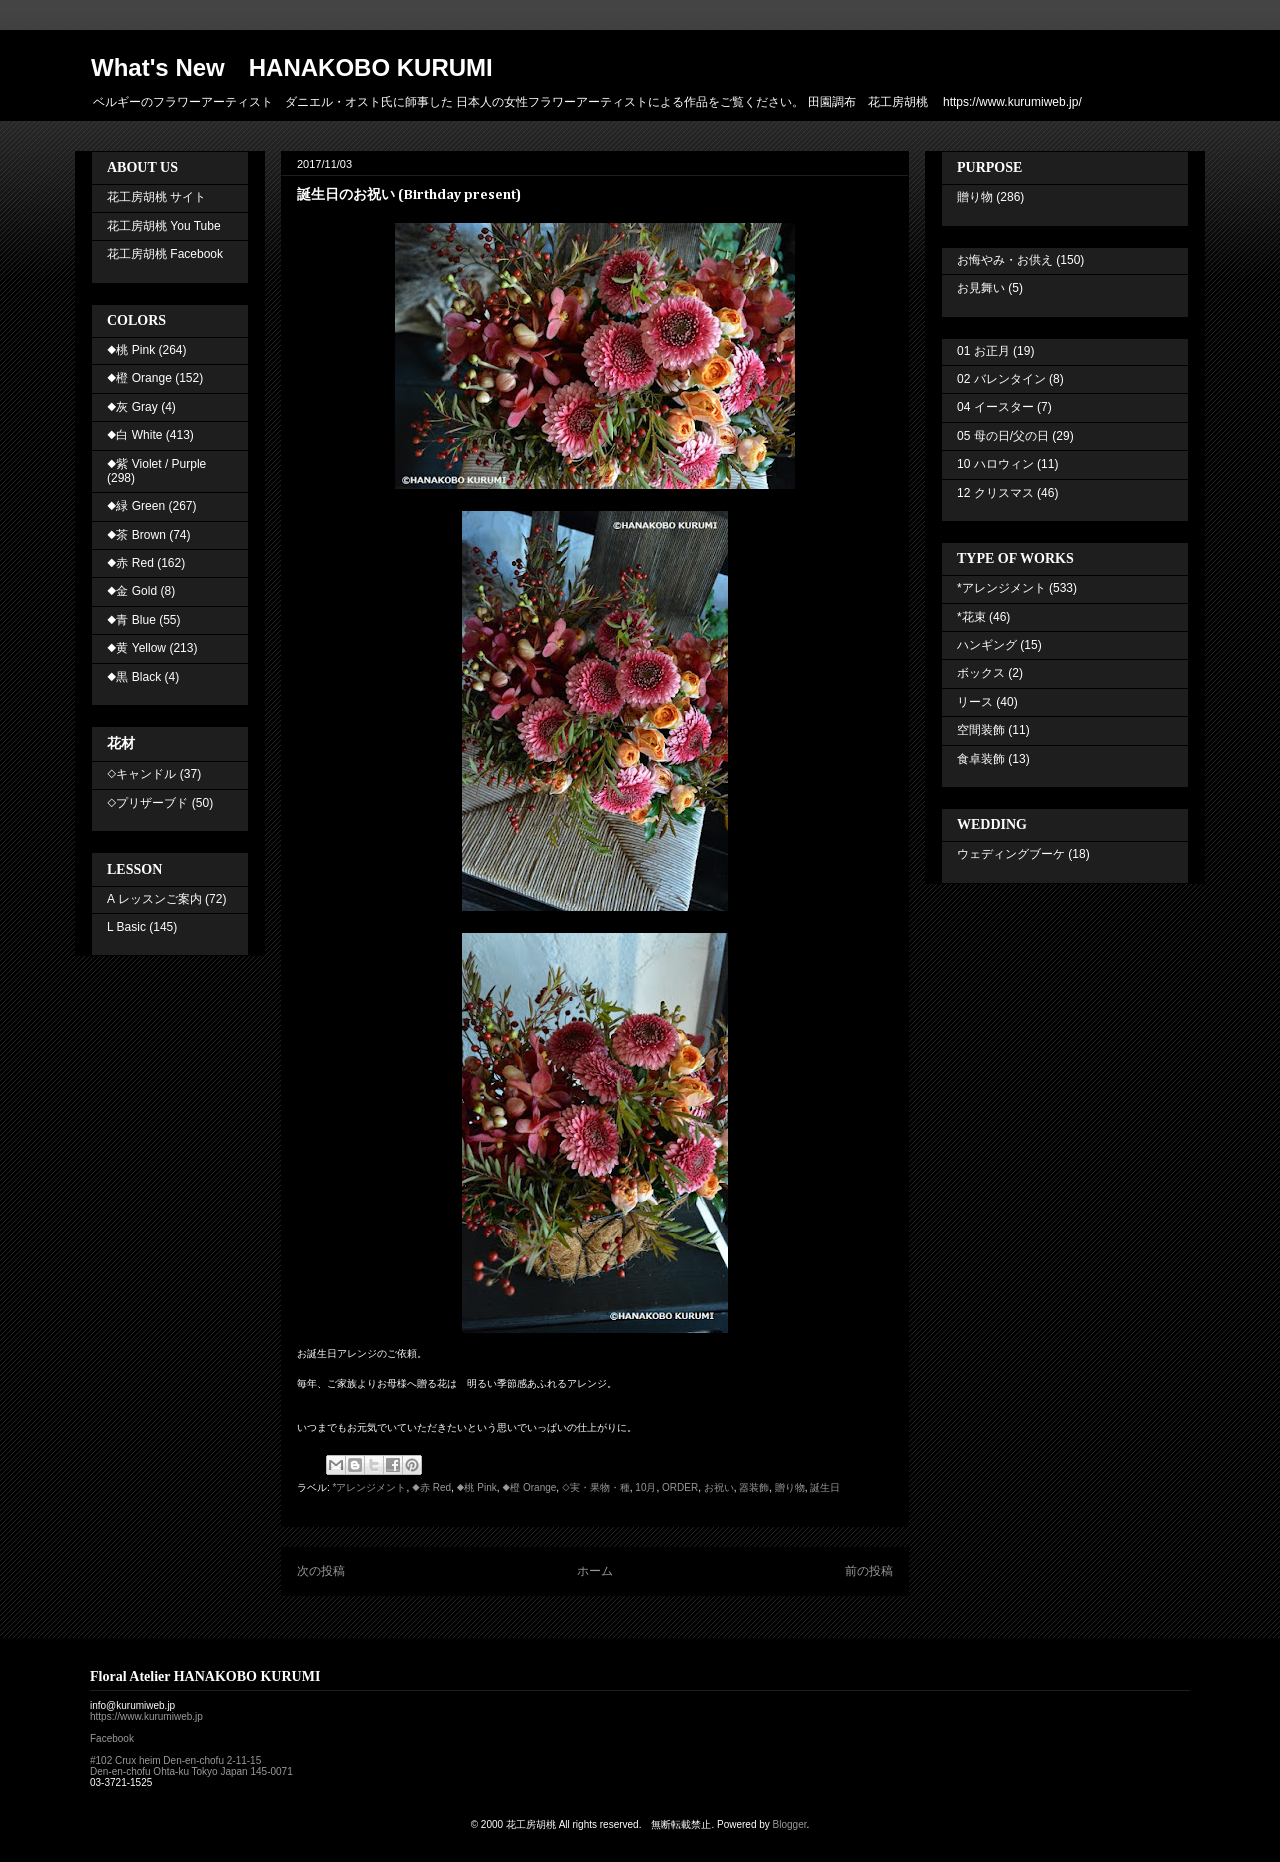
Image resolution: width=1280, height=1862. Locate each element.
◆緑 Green (136, 506)
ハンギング (987, 645)
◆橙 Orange (529, 1487)
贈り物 (790, 1487)
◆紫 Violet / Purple (156, 464)
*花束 (971, 617)
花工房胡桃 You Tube (164, 226)
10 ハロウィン (995, 464)
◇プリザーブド (147, 803)
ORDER (680, 1487)
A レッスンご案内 (154, 899)
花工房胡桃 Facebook (165, 254)
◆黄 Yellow (136, 648)
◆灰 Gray (132, 407)
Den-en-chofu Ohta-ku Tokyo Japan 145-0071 (191, 1771)
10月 (645, 1487)
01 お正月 (983, 351)
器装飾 (754, 1487)
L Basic (126, 927)
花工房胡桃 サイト (156, 197)
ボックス (981, 673)
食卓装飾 (981, 759)
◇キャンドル (141, 774)
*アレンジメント (370, 1487)
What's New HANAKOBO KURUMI (292, 67)
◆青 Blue (131, 620)
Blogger (790, 1824)
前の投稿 (869, 1571)
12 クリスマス (995, 493)
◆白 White (134, 435)
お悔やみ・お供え (1005, 260)
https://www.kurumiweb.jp (146, 1716)
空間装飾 (981, 730)
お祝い (719, 1487)
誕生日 (825, 1487)
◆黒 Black (134, 677)
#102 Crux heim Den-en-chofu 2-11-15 (175, 1760)
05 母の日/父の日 (1003, 436)
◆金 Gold (132, 591)
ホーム (595, 1571)
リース (975, 702)
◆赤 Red (431, 1487)
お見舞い (981, 288)
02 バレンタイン (1001, 379)
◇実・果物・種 (596, 1487)
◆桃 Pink (477, 1487)
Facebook (112, 1738)
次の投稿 (321, 1571)
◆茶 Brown (136, 535)
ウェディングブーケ (1011, 854)
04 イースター (995, 407)
